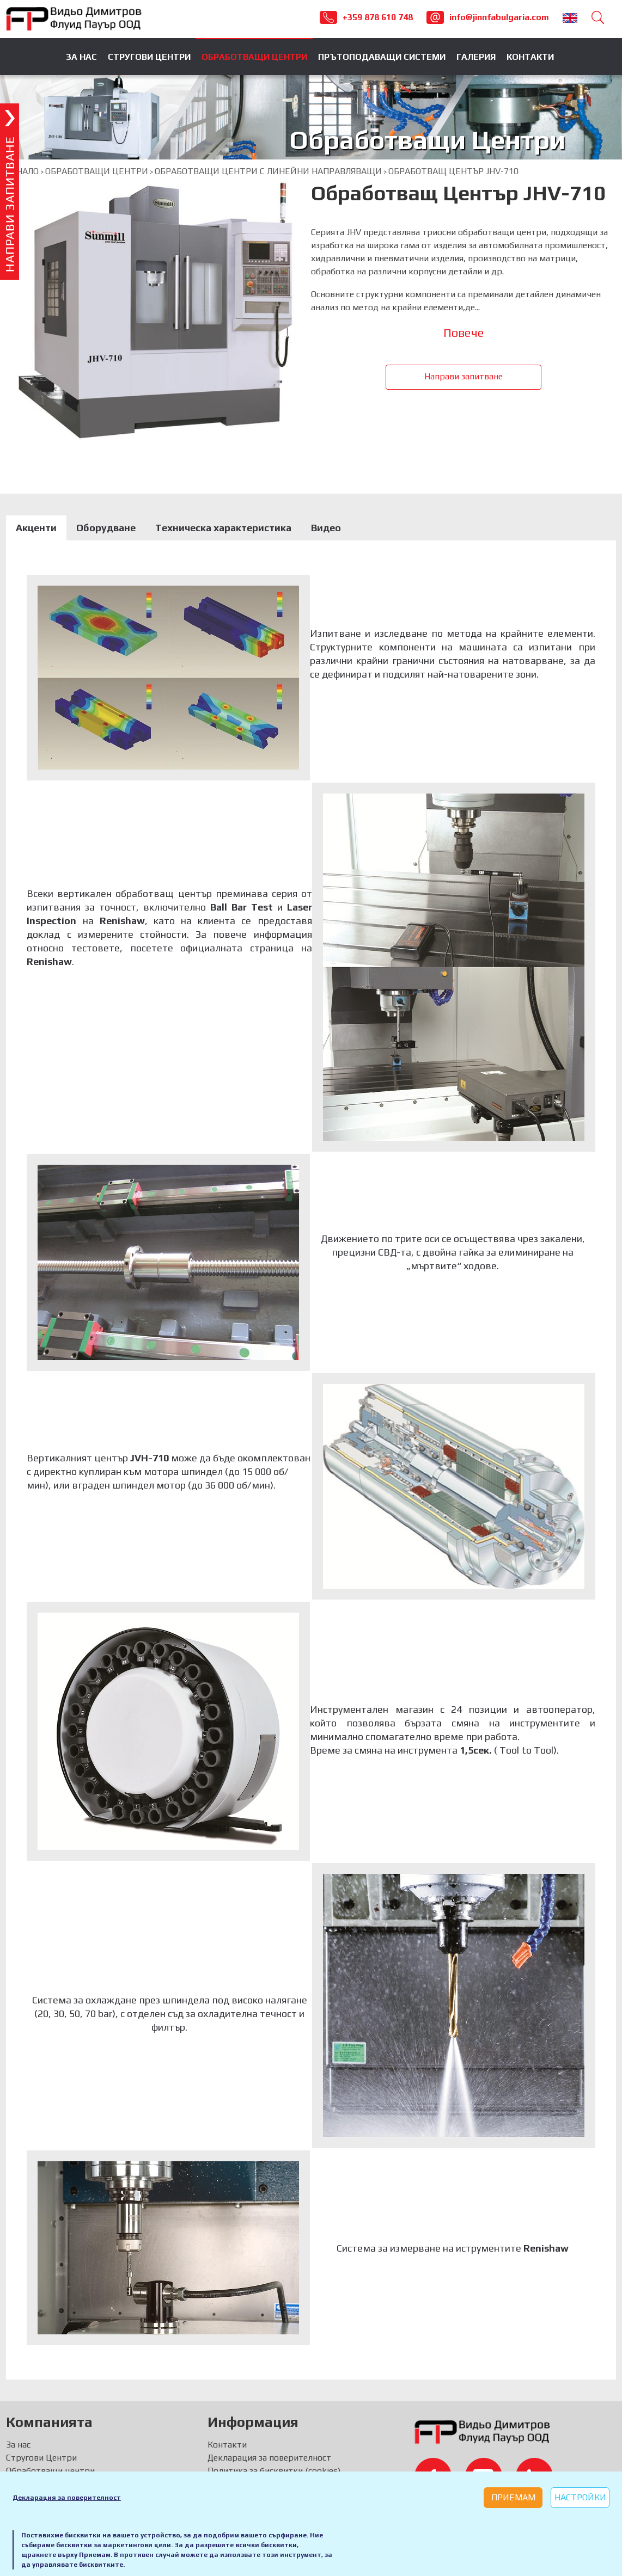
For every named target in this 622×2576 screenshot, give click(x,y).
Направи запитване (463, 376)
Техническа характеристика (223, 527)
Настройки (580, 2497)
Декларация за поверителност (67, 2497)
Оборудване (106, 527)
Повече (463, 332)
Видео (326, 527)
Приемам (513, 2497)
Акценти (36, 527)
